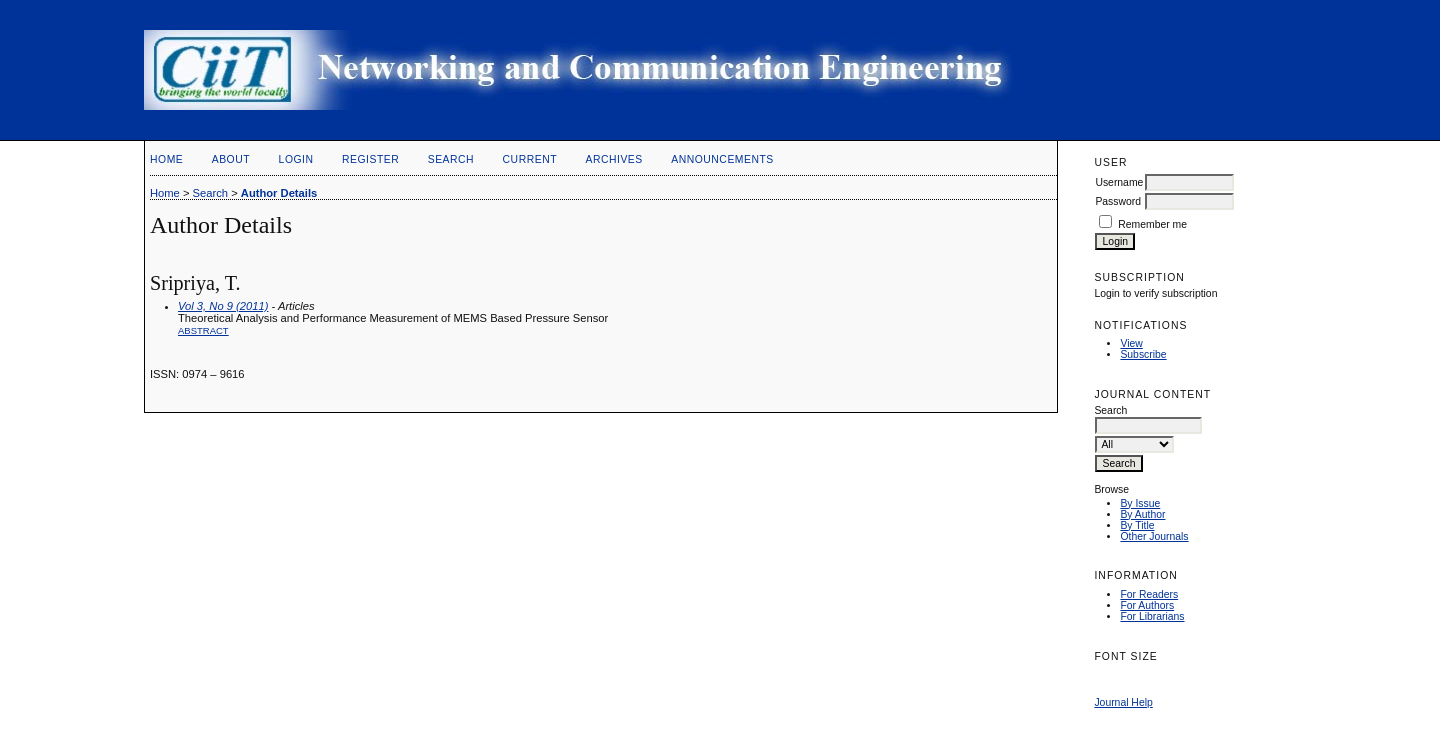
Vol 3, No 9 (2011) (223, 306)
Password (1118, 201)
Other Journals (1154, 536)
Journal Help (1123, 702)
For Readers (1149, 594)
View (1131, 343)
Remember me (1152, 224)
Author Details (279, 193)
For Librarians (1152, 616)
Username (1119, 182)
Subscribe (1143, 354)
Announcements (722, 159)
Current (530, 159)
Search (451, 159)
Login (296, 159)
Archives (613, 159)
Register (370, 159)
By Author (1142, 514)
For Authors (1147, 605)
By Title (1137, 525)
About (231, 159)
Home (166, 159)
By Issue (1140, 503)
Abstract (203, 330)
